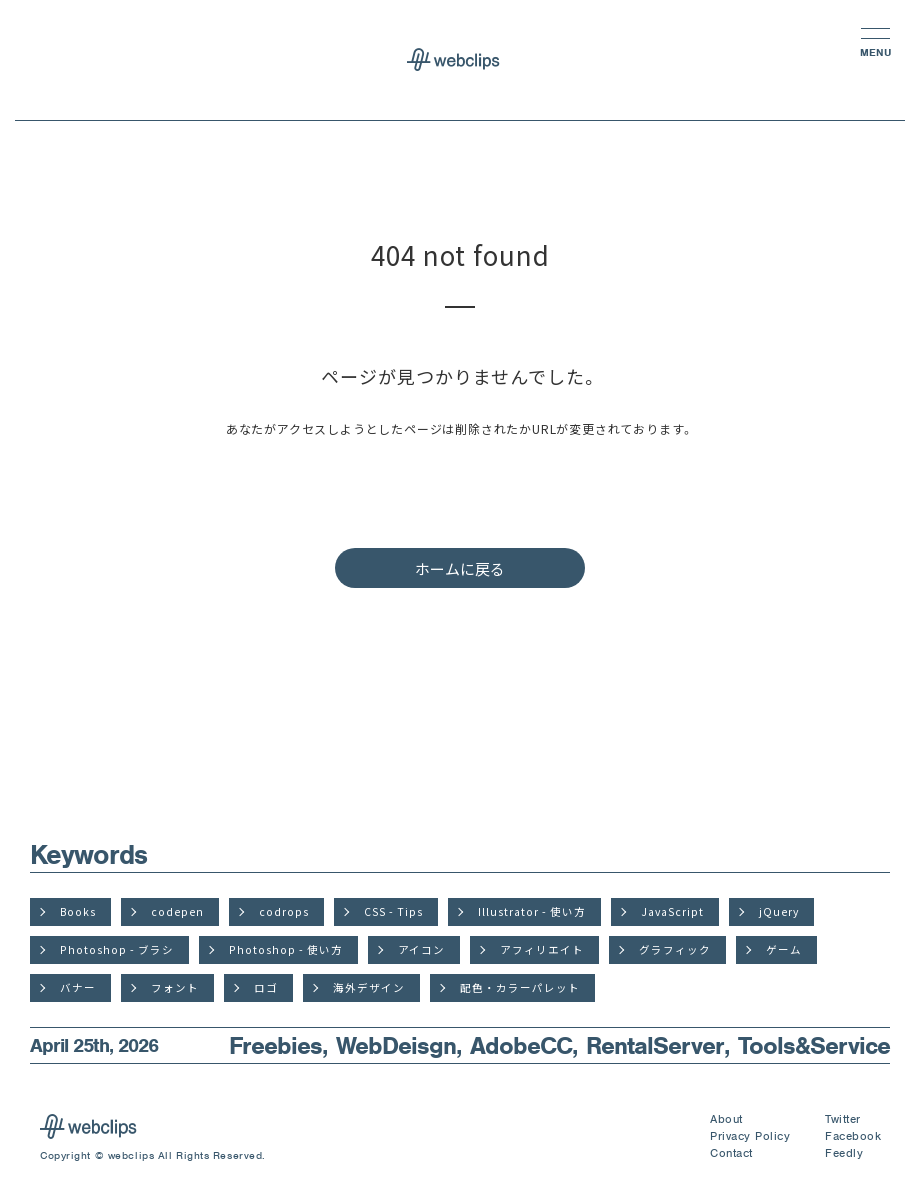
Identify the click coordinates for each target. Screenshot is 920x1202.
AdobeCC (521, 1045)
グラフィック (675, 949)
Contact (731, 1153)
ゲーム (784, 949)
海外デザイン (369, 987)
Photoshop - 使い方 (286, 949)
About (726, 1119)
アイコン (421, 949)
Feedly (844, 1153)
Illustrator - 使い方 (532, 911)
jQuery (779, 911)
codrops (284, 911)
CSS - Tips (393, 911)
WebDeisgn (396, 1045)
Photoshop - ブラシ (117, 949)
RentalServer (655, 1045)
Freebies (275, 1045)
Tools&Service (814, 1045)
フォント (175, 987)
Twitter (843, 1119)
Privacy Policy (750, 1136)
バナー (78, 987)
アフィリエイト (542, 949)
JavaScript (672, 911)
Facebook (853, 1136)
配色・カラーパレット (520, 987)
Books (78, 911)
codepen (177, 911)
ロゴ (266, 987)
